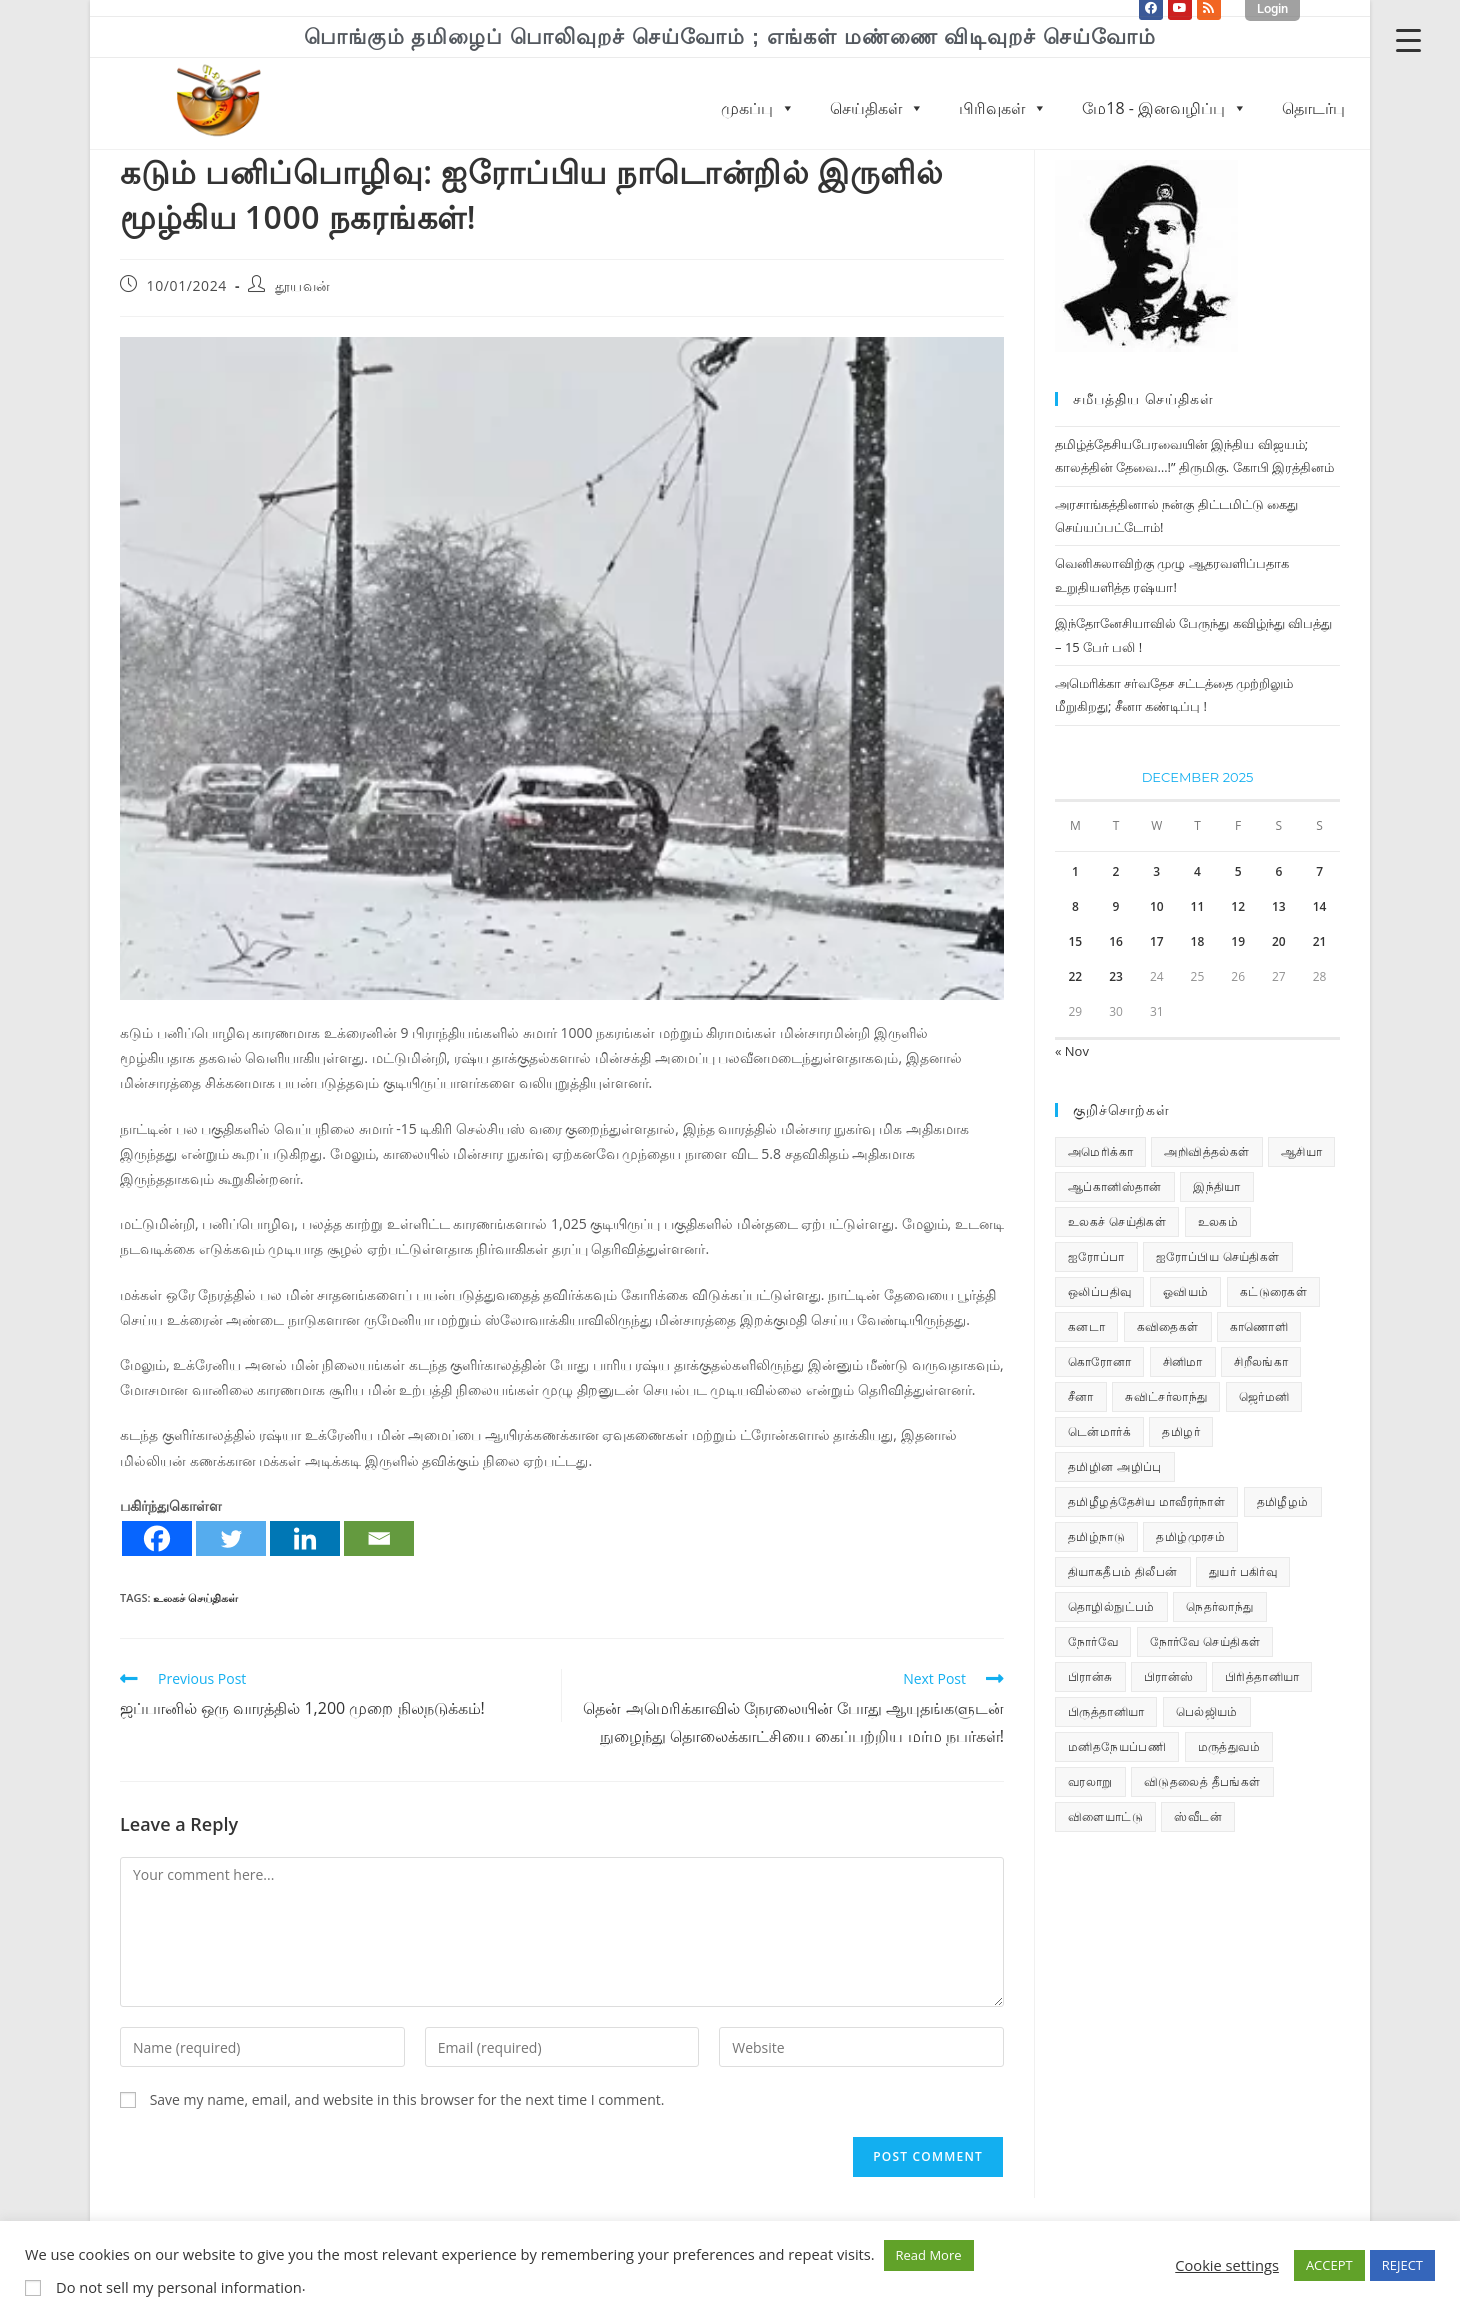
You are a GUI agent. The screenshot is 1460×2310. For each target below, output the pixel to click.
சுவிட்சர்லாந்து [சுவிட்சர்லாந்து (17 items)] (1166, 1396)
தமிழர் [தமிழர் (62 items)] (1181, 1431)
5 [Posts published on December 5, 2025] (1238, 871)
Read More (929, 2255)
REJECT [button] (1402, 2265)
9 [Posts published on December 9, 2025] (1116, 906)
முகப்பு (758, 108)
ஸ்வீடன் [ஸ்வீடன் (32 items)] (1198, 1816)
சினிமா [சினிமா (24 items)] (1183, 1361)
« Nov (1072, 1051)
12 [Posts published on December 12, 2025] (1238, 906)
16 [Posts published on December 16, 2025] (1116, 941)
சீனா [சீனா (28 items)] (1081, 1396)
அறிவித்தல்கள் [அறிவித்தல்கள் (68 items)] (1206, 1151)
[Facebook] (157, 1538)
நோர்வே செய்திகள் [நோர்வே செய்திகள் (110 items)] (1205, 1641)
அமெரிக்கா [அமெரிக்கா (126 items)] (1100, 1151)
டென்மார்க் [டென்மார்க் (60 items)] (1099, 1431)
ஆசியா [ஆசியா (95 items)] (1301, 1151)
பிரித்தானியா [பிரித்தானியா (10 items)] (1262, 1676)
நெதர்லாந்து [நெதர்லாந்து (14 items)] (1219, 1606)
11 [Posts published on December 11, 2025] (1198, 906)
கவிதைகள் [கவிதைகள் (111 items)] (1168, 1326)
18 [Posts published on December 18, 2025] (1198, 941)
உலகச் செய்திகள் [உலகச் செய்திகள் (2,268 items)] (1117, 1221)
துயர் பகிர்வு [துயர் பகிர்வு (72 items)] (1243, 1571)
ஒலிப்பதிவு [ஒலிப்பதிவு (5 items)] (1099, 1291)
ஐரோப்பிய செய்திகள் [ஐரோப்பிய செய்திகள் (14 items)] (1218, 1256)
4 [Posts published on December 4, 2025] (1197, 871)
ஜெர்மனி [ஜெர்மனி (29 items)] (1264, 1396)
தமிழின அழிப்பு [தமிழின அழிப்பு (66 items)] (1115, 1466)
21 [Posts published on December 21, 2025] (1320, 941)
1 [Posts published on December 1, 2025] (1075, 871)
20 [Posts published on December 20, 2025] (1279, 941)
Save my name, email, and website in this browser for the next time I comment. (407, 2099)
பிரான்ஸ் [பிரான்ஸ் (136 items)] (1169, 1676)
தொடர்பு (1313, 108)
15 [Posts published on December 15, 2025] (1075, 941)
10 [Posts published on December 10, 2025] (1157, 906)
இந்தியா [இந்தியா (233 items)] (1217, 1186)
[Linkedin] (305, 1538)
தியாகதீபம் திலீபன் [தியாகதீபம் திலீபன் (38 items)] (1123, 1571)
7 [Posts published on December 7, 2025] (1319, 871)
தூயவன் (303, 285)
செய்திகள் (877, 108)
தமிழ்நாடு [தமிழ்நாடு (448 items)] (1096, 1536)
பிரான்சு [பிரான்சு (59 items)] (1090, 1676)
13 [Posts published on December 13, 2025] (1279, 906)
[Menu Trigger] (1408, 39)
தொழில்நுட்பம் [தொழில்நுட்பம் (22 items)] (1111, 1606)
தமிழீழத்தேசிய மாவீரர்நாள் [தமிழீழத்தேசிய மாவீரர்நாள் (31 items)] (1146, 1501)
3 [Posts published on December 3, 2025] (1156, 871)
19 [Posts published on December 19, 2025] (1238, 941)
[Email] (379, 1538)
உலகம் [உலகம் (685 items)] (1218, 1221)
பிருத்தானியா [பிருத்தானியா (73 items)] (1106, 1711)
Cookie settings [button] (1227, 2265)
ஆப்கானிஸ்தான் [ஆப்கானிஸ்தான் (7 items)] (1115, 1186)
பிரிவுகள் (1003, 108)
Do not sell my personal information (179, 2287)
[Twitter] (231, 1538)
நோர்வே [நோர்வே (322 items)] (1093, 1641)
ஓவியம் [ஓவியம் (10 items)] (1186, 1291)
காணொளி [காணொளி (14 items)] (1259, 1326)
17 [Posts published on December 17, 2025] (1157, 941)
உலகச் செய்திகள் (195, 1597)
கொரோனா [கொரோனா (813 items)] (1099, 1361)
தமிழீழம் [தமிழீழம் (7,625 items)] (1283, 1501)
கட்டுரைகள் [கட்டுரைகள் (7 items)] (1273, 1291)
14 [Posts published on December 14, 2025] (1320, 906)
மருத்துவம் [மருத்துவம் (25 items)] (1229, 1746)
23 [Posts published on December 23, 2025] (1116, 976)
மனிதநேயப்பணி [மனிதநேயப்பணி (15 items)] (1117, 1746)
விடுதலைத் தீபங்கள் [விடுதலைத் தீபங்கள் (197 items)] (1202, 1781)
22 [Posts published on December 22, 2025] (1075, 976)
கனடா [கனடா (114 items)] (1086, 1326)
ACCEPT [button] (1329, 2265)
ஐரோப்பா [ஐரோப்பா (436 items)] (1096, 1256)
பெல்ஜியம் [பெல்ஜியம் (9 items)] (1207, 1711)
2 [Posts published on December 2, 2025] (1116, 871)
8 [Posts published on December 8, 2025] (1075, 906)
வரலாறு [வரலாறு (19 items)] (1090, 1781)
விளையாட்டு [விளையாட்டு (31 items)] (1105, 1816)
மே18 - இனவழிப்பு (1164, 108)
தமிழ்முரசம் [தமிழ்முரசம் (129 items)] (1190, 1536)
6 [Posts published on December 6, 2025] (1278, 871)
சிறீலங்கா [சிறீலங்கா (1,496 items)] (1261, 1361)
